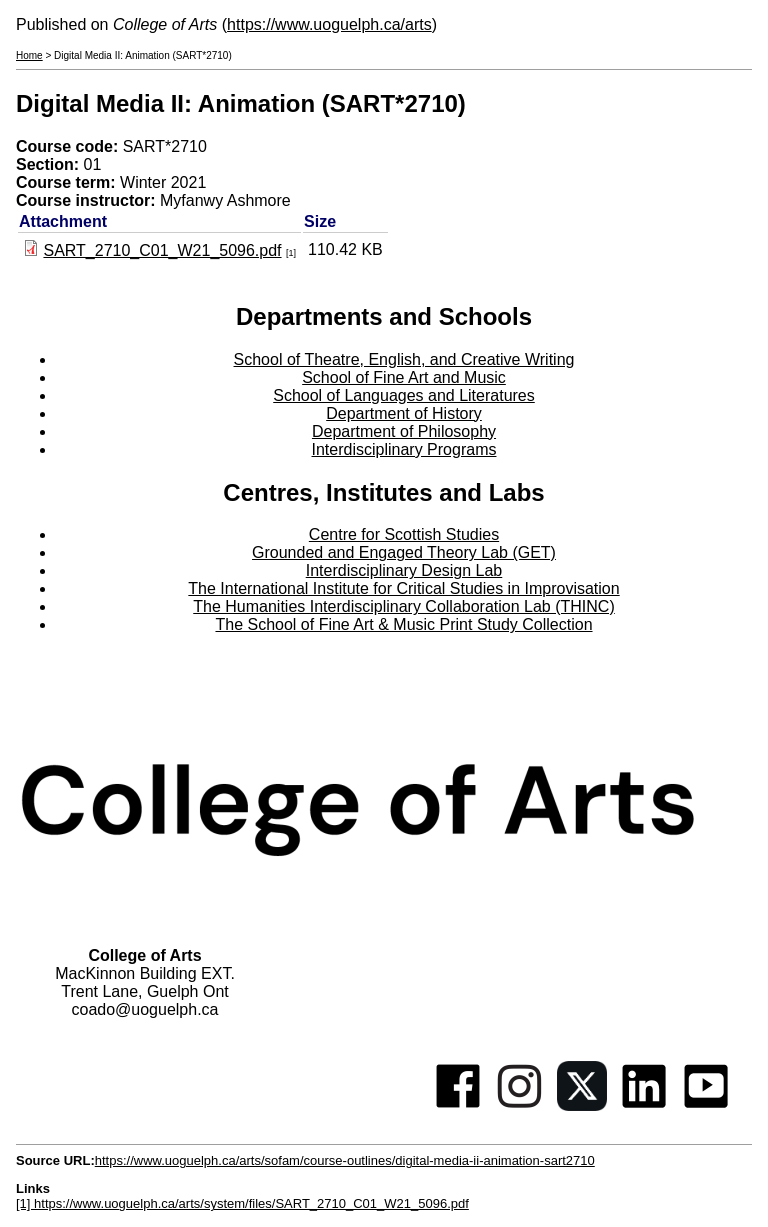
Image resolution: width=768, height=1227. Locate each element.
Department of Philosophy (404, 431)
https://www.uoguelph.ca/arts (329, 24)
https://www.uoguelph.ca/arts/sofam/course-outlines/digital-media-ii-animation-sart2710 (345, 1160)
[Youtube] (706, 1105)
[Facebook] (458, 1105)
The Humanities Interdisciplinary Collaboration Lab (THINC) (404, 606)
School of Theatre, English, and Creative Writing (404, 359)
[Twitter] (582, 1105)
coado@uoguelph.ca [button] (144, 1009)
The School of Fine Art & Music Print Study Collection (403, 624)
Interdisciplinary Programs (404, 449)
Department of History (404, 413)
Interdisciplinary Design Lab (404, 570)
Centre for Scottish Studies (404, 534)
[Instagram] (520, 1105)
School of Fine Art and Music (404, 377)
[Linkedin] (644, 1105)
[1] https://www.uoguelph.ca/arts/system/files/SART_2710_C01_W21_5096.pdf (242, 1203)
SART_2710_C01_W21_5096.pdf (162, 250)
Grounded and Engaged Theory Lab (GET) (404, 552)
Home (29, 55)
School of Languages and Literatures (404, 395)
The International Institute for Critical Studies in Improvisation (403, 588)
